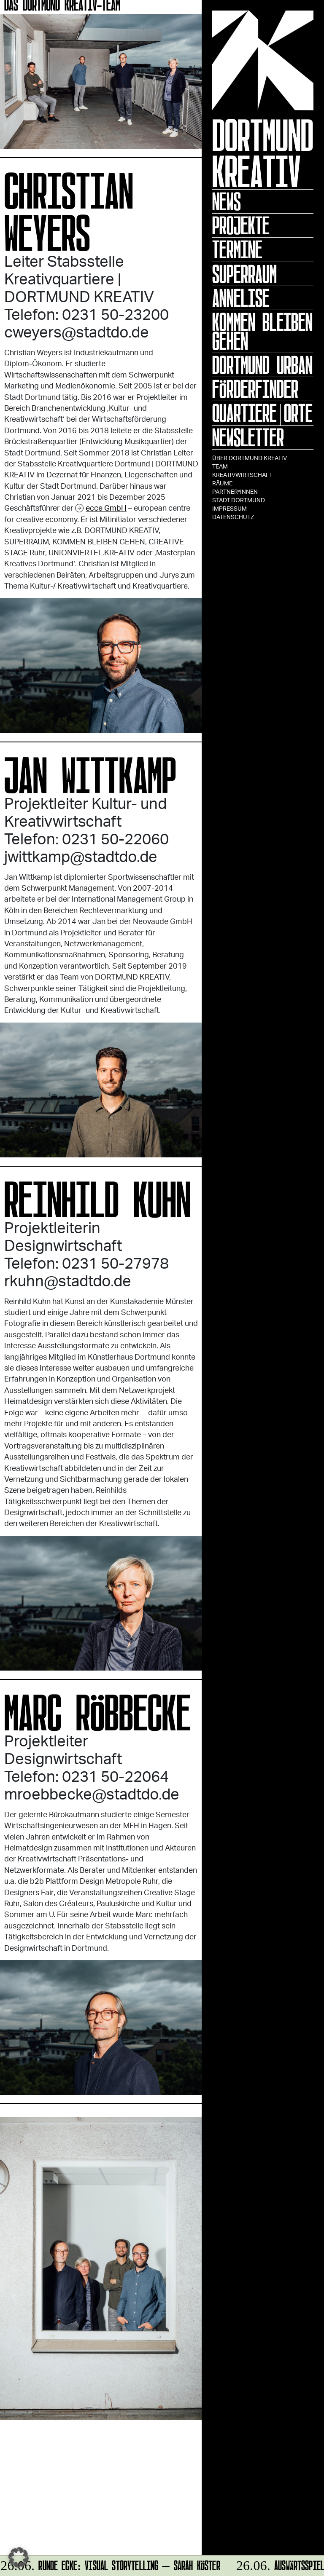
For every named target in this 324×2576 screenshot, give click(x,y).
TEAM (220, 466)
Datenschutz (233, 516)
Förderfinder (255, 389)
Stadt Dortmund (238, 499)
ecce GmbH (106, 507)
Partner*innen (235, 491)
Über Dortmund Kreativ (249, 457)
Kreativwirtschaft (242, 474)
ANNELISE (241, 298)
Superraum (244, 274)
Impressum (229, 508)
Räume (222, 483)
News (226, 201)
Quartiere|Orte (262, 413)
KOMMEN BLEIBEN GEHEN (262, 331)
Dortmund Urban (262, 365)
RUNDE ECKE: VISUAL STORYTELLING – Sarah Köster (111, 2564)
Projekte (241, 225)
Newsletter (248, 437)
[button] (18, 2557)
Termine (237, 249)
